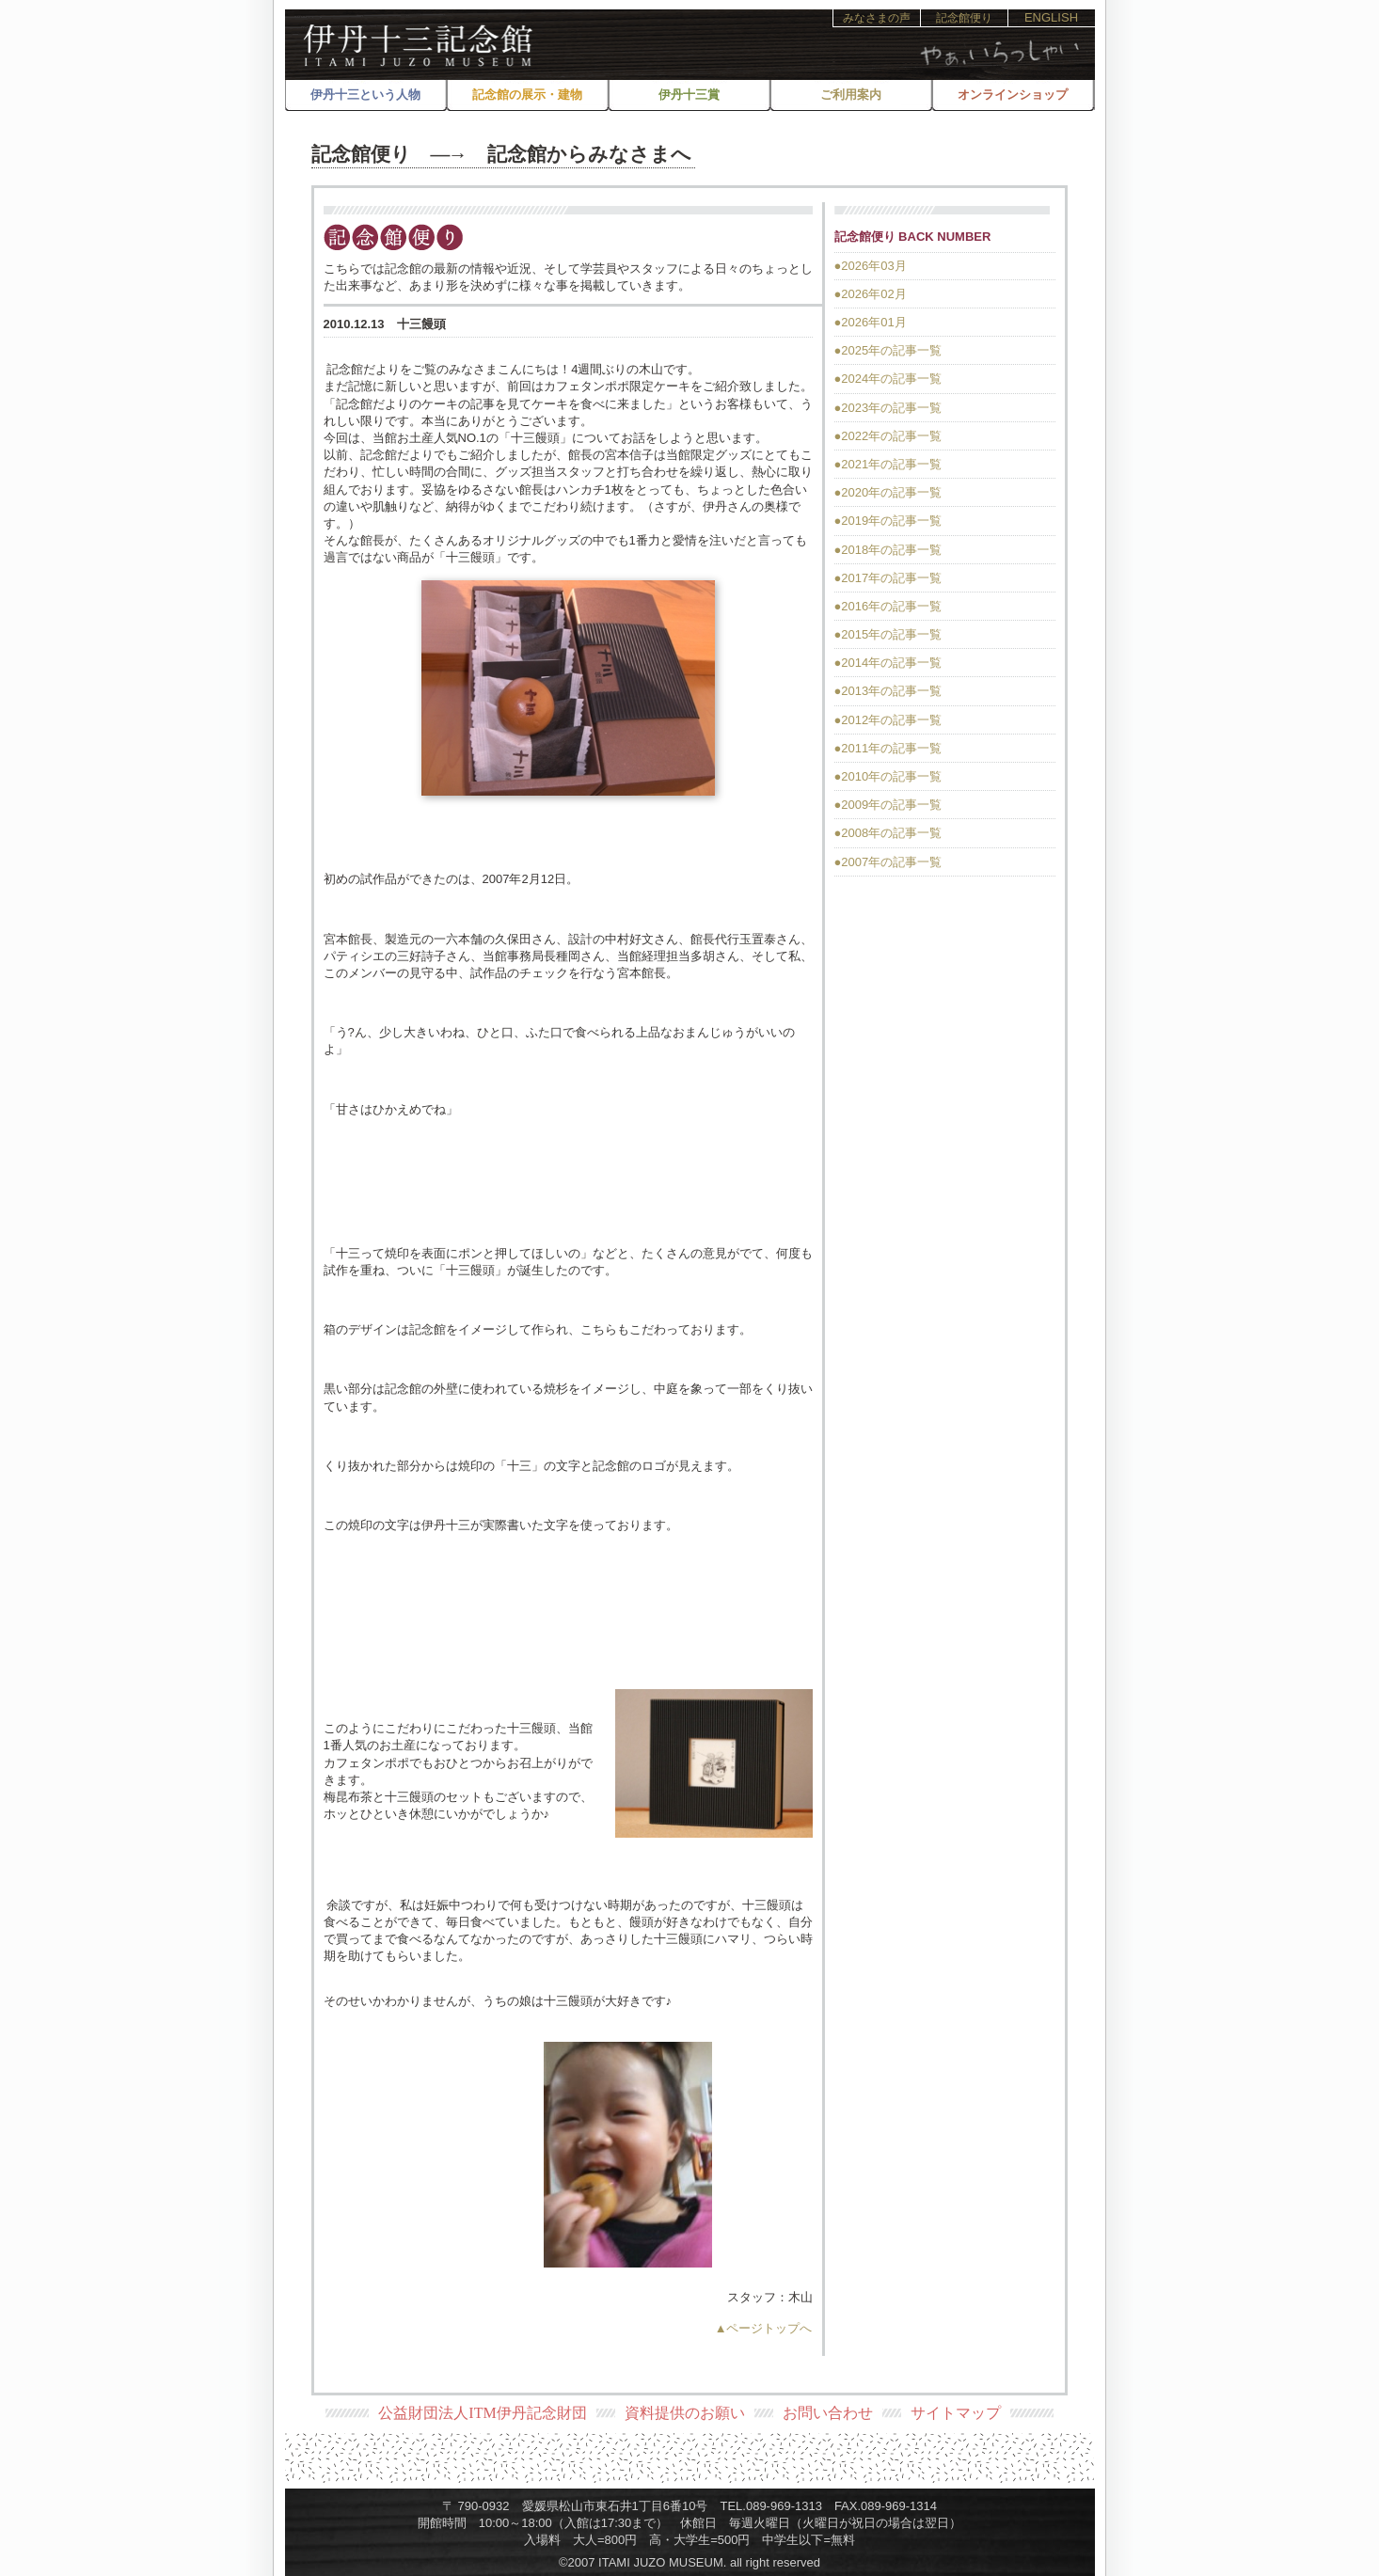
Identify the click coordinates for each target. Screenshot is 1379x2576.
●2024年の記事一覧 (888, 378)
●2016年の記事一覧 (888, 606)
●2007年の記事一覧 (888, 862)
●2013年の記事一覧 (888, 691)
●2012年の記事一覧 (888, 720)
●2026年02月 (870, 294)
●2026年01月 (870, 322)
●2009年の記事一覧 (888, 805)
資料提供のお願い (685, 2413)
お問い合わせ (828, 2413)
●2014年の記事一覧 (888, 663)
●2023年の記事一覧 (888, 408)
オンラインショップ (1013, 94)
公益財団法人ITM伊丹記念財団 (482, 2413)
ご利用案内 (850, 94)
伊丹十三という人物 (365, 94)
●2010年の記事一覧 (888, 776)
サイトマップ (956, 2413)
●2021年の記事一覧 (888, 464)
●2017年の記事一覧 (888, 578)
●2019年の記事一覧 (888, 521)
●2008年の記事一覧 (888, 833)
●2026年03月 (870, 266)
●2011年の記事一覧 (888, 748)
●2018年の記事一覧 (888, 550)
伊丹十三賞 (689, 94)
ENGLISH (1051, 17)
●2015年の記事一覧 (888, 634)
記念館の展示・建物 (527, 94)
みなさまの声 (877, 17)
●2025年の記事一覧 (888, 350)
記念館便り (964, 17)
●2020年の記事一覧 (888, 492)
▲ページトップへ (764, 2328)
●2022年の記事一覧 (888, 436)
